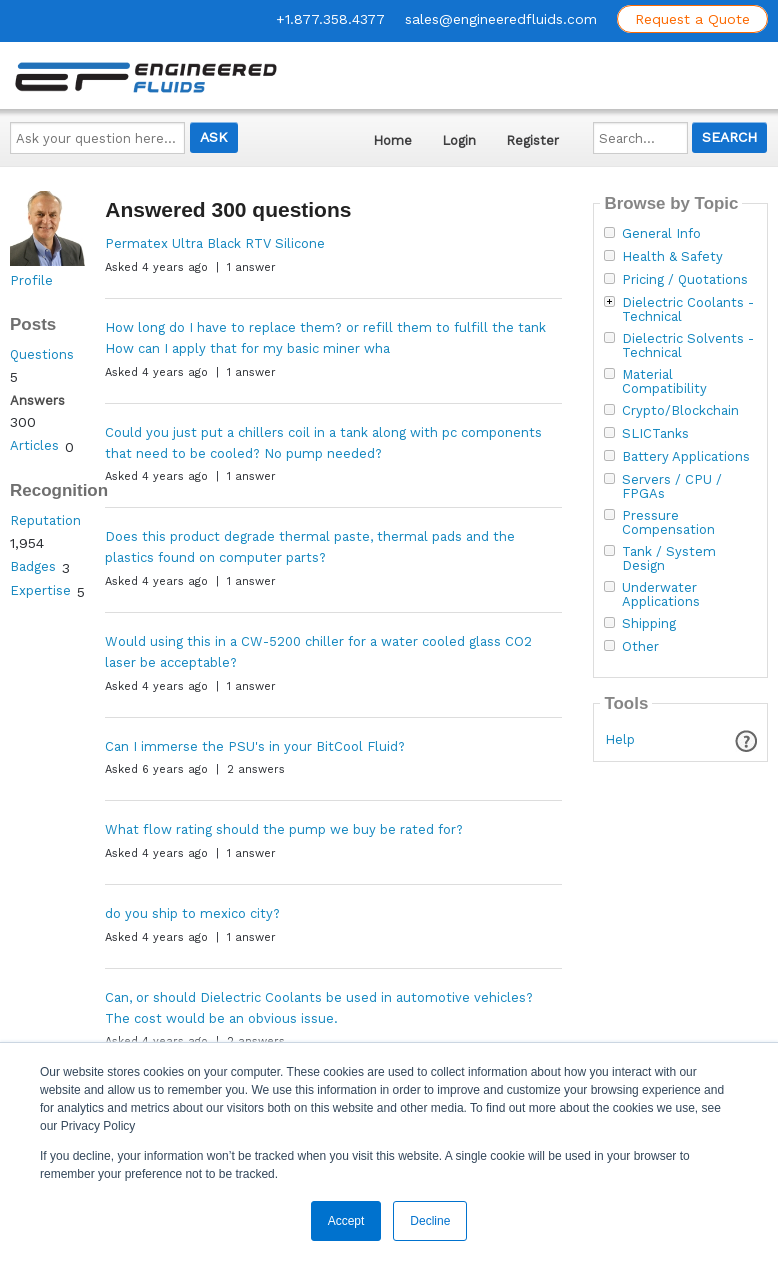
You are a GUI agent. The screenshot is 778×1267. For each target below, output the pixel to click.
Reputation (45, 520)
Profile (31, 280)
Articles (34, 445)
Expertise (40, 590)
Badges (33, 566)
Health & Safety (672, 257)
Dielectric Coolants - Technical (688, 310)
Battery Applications (686, 457)
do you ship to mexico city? (192, 913)
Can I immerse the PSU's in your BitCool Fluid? (255, 746)
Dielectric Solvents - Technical (688, 346)
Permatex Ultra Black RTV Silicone (215, 243)
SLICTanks (655, 434)
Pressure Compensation (668, 523)
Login (459, 140)
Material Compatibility (664, 382)
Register (532, 140)
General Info (661, 234)
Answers (37, 400)
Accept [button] (346, 1221)
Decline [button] (430, 1221)
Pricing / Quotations (685, 280)
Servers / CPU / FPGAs (672, 487)
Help (620, 739)
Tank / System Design (669, 559)
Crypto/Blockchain (680, 411)
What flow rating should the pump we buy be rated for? (284, 829)
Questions (42, 354)
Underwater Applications (661, 595)
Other (640, 647)
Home (392, 140)
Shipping (649, 624)
